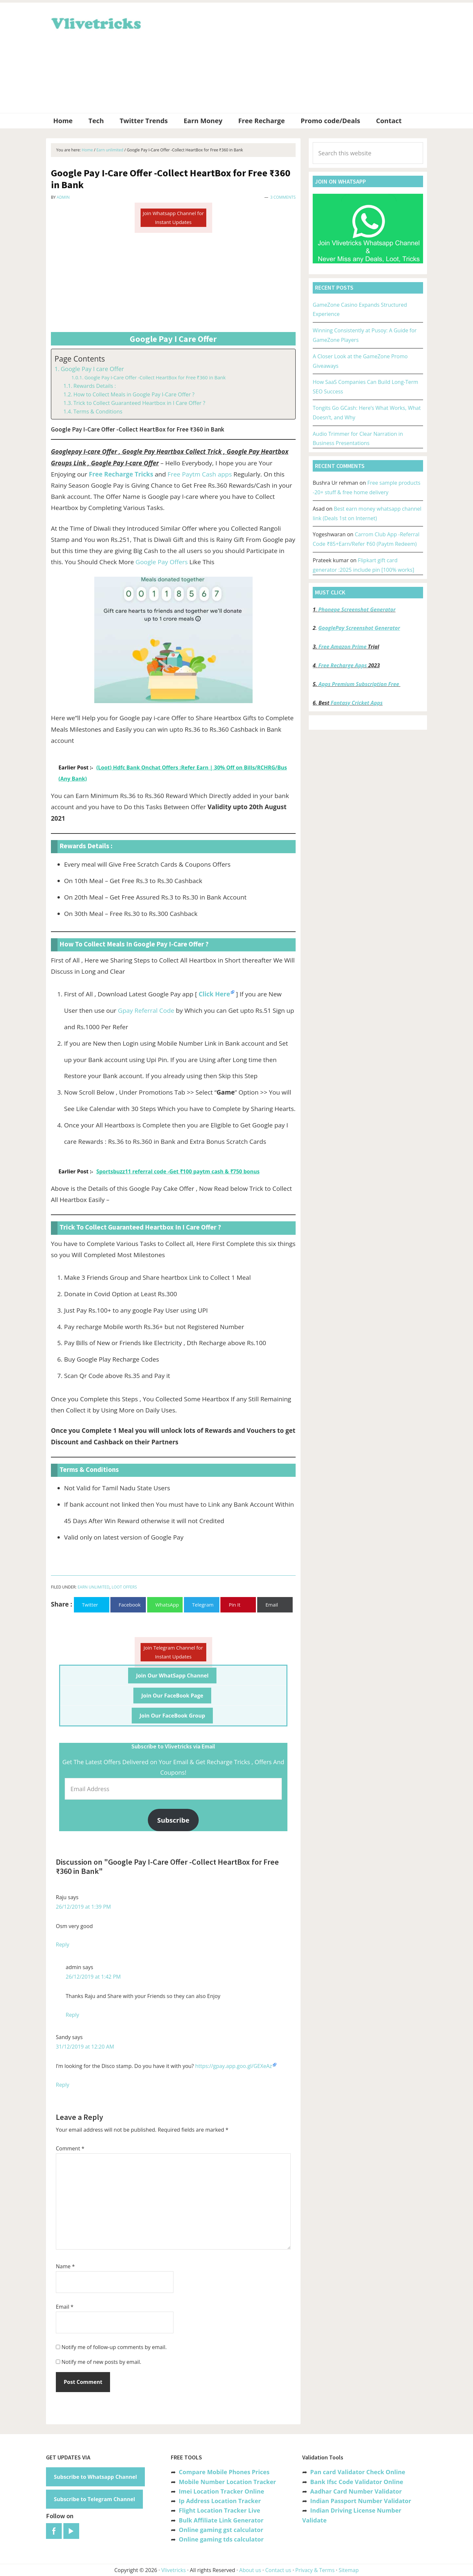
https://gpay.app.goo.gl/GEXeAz (233, 2066)
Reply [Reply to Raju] (62, 1944)
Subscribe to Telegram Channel (94, 2499)
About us (250, 2570)
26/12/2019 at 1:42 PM (93, 1976)
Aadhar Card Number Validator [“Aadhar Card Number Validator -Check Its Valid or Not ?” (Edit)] (356, 2491)
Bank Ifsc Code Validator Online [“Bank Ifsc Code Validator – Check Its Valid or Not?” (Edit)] (356, 2482)
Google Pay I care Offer (92, 369)
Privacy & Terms (315, 2570)
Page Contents (80, 359)
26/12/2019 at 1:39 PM (83, 1906)
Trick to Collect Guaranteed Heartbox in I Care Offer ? (139, 403)
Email (65, 2306)
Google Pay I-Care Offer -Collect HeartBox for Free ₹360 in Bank (155, 377)
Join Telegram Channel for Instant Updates (173, 1652)
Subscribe (173, 1820)
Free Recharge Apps (342, 665)
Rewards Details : (94, 385)
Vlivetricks (95, 22)
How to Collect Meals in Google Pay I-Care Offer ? (133, 394)
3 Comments (283, 197)
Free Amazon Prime (343, 646)
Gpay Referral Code (146, 1010)
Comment (70, 2148)
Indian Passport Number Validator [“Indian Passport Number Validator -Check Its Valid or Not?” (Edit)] (360, 2501)
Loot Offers (124, 1587)
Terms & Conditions (97, 411)
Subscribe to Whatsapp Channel (95, 2476)
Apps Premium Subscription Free (359, 684)
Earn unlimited (93, 1587)
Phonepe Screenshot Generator (356, 609)
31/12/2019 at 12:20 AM (85, 2046)
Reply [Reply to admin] (72, 2014)
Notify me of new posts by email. (101, 2361)
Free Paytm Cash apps (200, 474)
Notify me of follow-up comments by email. (114, 2347)
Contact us (278, 2570)
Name (65, 2266)
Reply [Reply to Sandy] (62, 2084)
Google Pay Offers (162, 562)
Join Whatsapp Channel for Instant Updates (173, 217)
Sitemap (349, 2570)
